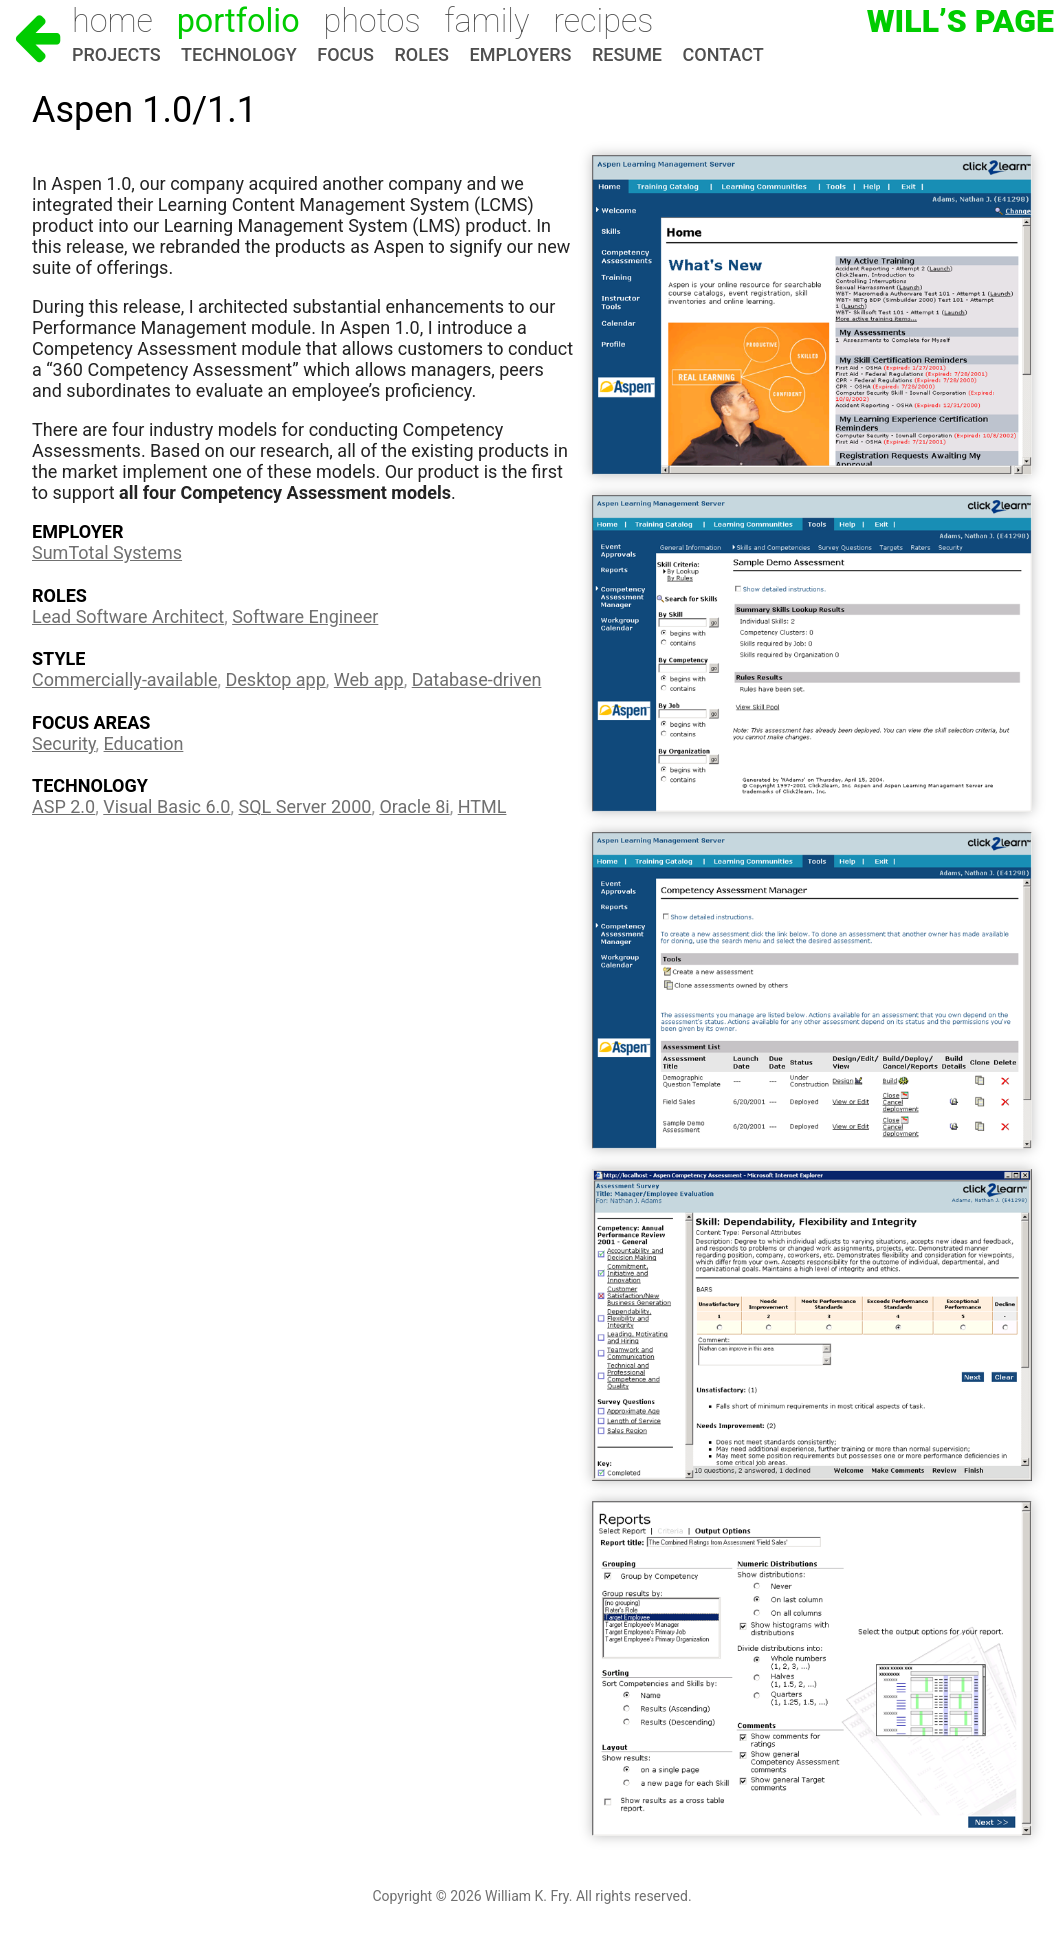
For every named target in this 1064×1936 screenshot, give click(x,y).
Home (112, 21)
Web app (369, 679)
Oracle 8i (414, 806)
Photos (371, 21)
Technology (239, 54)
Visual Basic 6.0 (166, 806)
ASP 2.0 (63, 806)
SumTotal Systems (107, 552)
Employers (521, 54)
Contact (723, 54)
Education (144, 743)
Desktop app (276, 679)
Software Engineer (305, 616)
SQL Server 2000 (305, 806)
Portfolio (238, 21)
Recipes (603, 21)
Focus (345, 54)
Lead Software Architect (128, 616)
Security (64, 743)
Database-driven (477, 679)
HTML (482, 806)
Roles (421, 54)
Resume (627, 54)
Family (486, 21)
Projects (116, 54)
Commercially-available (124, 679)
